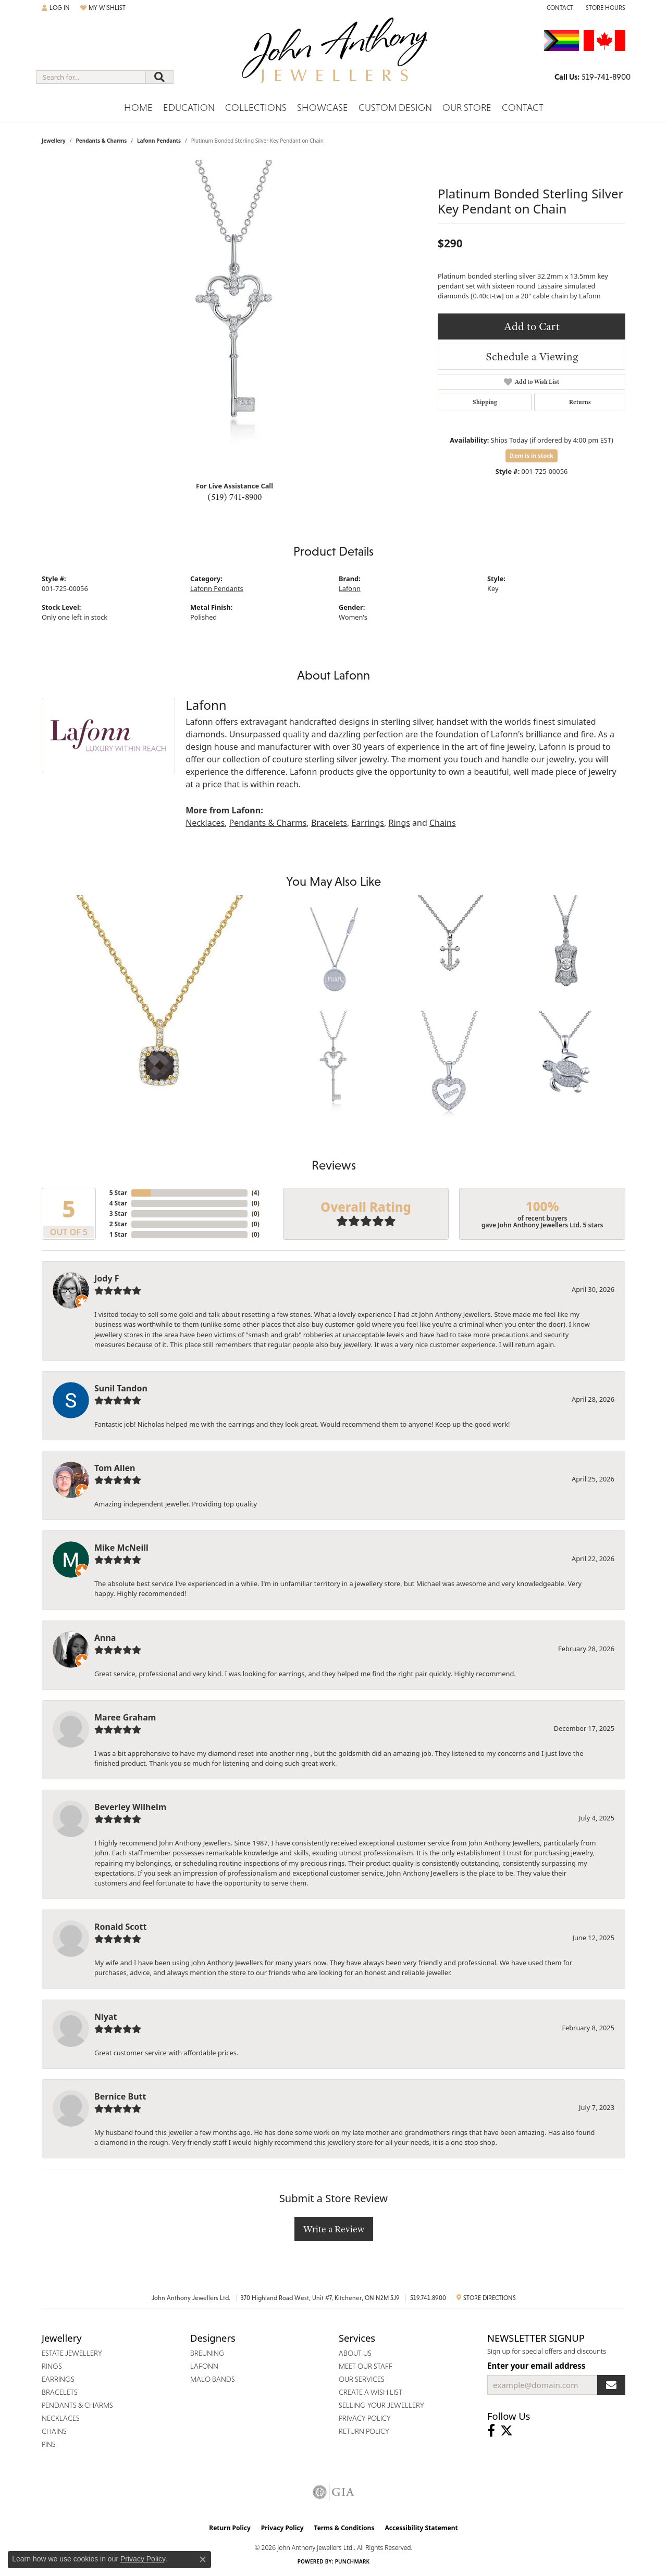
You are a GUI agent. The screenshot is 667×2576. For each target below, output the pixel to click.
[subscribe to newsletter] (611, 2385)
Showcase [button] (322, 107)
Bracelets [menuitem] (60, 2392)
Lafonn (350, 588)
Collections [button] (256, 107)
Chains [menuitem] (54, 2431)
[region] (234, 316)
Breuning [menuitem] (207, 2353)
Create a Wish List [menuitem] (370, 2392)
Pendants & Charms (101, 140)
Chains (442, 822)
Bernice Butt (120, 2096)
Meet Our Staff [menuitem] (365, 2366)
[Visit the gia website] (333, 2492)
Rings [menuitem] (52, 2366)
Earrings (367, 822)
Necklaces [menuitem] (61, 2418)
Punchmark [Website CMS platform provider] (352, 2561)
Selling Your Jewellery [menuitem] (381, 2405)
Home (138, 107)
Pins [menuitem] (49, 2444)
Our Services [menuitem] (362, 2379)
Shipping (485, 402)
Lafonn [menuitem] (204, 2366)
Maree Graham (125, 1717)
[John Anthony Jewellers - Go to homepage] (334, 57)
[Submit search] (159, 77)
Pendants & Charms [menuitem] (77, 2405)
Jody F (106, 1278)
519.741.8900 (428, 2298)
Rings (399, 822)
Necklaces (205, 822)
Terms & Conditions (344, 2527)
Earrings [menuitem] (58, 2379)
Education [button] (189, 107)
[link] (559, 8)
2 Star (118, 1224)
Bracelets (329, 822)
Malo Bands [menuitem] (212, 2379)
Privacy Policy (282, 2527)
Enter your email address (536, 2365)
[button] (56, 8)
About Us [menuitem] (355, 2353)
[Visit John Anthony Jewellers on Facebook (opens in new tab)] (491, 2430)
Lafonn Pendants (159, 140)
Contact (523, 107)
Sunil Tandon (120, 1388)
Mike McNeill (121, 1547)
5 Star (118, 1192)
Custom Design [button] (395, 107)
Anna (105, 1637)
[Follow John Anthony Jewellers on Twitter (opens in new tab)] (506, 2430)
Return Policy (230, 2527)
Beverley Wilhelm (130, 1807)
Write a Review (333, 2229)
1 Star (118, 1234)
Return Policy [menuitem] (364, 2431)
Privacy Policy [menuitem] (365, 2418)
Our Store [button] (466, 107)
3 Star (118, 1213)
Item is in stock (531, 455)
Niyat (105, 2016)
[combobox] (91, 77)
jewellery (54, 140)
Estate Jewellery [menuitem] (72, 2353)
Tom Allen (114, 1468)
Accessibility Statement (421, 2527)
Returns (580, 402)
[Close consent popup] (203, 2559)
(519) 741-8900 (234, 496)
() (256, 1192)
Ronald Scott (120, 1926)
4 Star (118, 1203)
